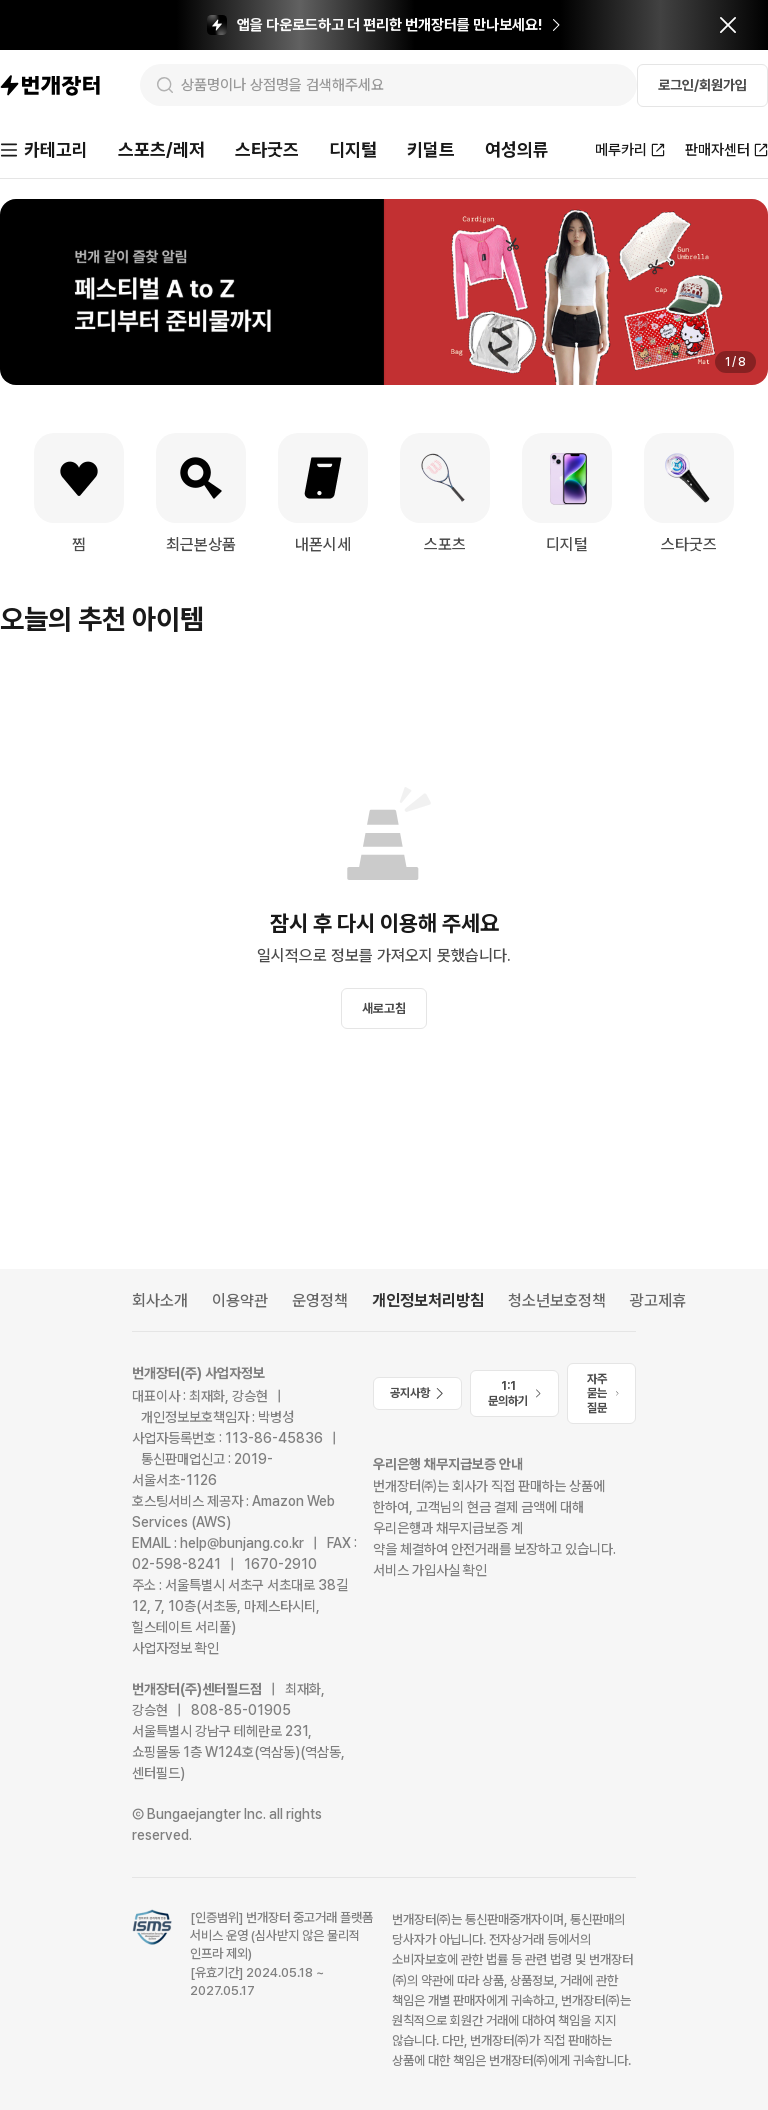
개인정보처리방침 (428, 1300)
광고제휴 (658, 1300)
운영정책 (320, 1300)
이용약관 (240, 1300)
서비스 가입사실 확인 (430, 1570)
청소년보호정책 (557, 1300)
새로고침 (384, 1008)
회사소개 (160, 1300)
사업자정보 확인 (175, 1648)
